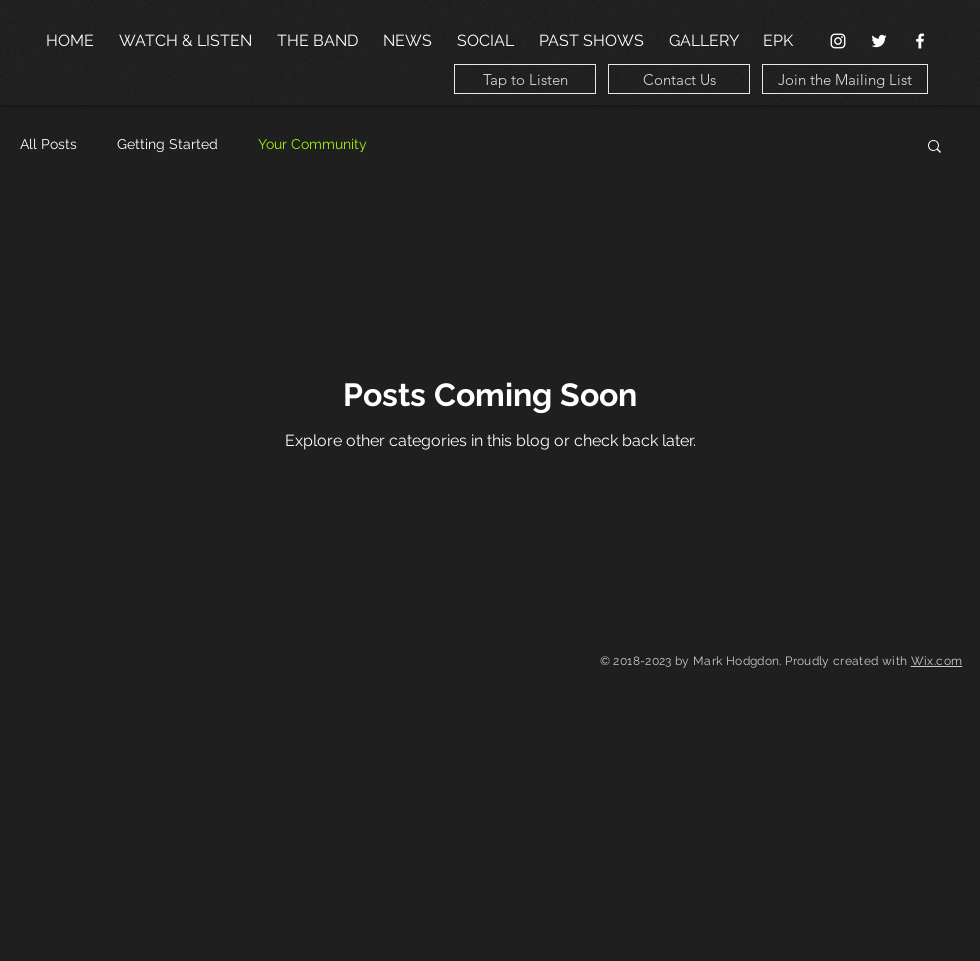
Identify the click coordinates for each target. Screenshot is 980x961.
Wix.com (937, 661)
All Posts (48, 144)
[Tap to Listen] (525, 79)
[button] (934, 147)
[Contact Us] (679, 79)
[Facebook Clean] (920, 41)
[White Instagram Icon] (838, 41)
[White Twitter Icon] (879, 41)
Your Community (312, 144)
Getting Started (167, 144)
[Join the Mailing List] (845, 79)
